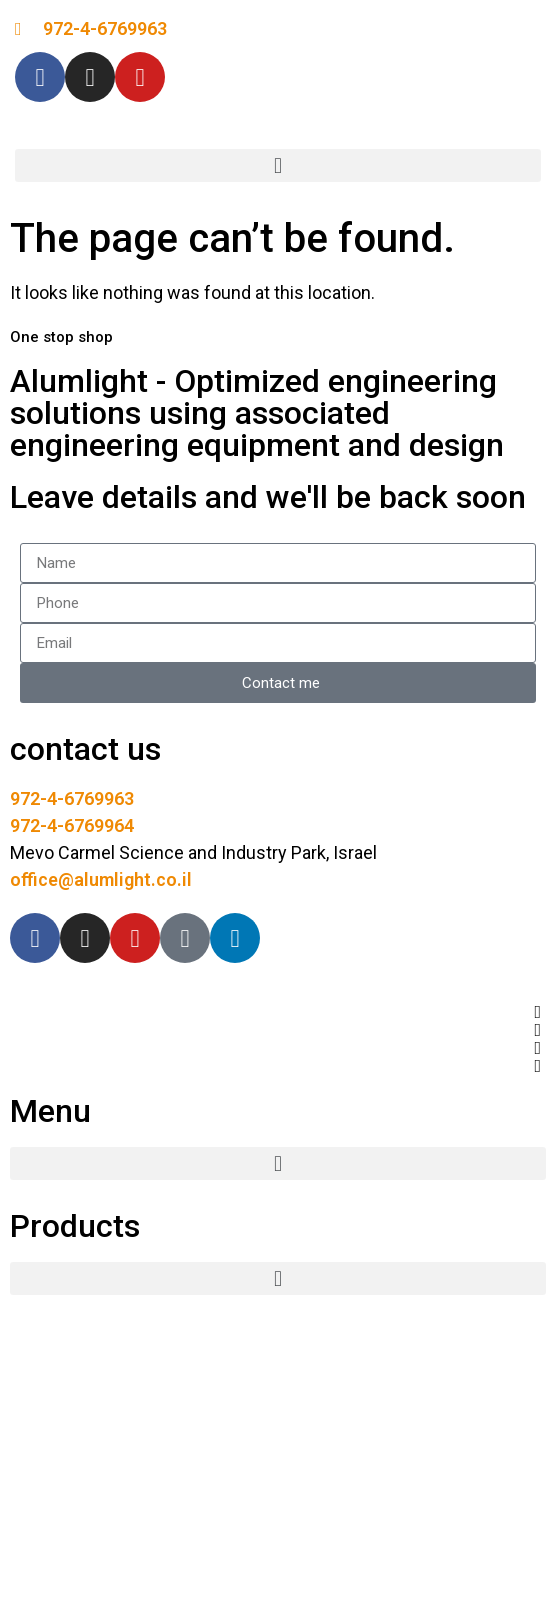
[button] (278, 165)
